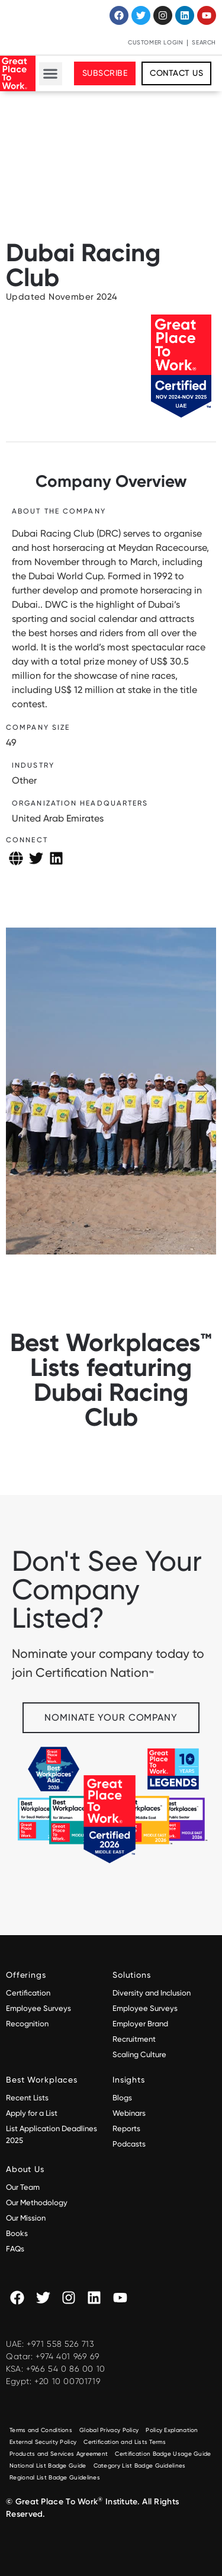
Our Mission (26, 2218)
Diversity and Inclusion (151, 1992)
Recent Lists (27, 2097)
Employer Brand (140, 2023)
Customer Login (155, 42)
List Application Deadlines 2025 (51, 2134)
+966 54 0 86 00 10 (65, 2368)
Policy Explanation (172, 2430)
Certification (28, 1992)
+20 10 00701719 (67, 2381)
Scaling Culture (139, 2054)
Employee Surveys (38, 2008)
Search (204, 42)
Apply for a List (31, 2113)
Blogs (122, 2097)
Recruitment (134, 2039)
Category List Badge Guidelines (140, 2465)
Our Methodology (37, 2202)
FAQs (15, 2248)
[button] (50, 73)
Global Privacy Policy (109, 2430)
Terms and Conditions (40, 2430)
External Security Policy (42, 2442)
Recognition (27, 2023)
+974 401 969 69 (67, 2356)
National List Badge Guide (47, 2465)
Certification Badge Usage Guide (163, 2453)
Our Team (23, 2187)
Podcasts (129, 2143)
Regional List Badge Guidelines (54, 2477)
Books (17, 2233)
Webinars (129, 2113)
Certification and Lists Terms (124, 2442)
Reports (126, 2128)
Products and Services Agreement (58, 2453)
